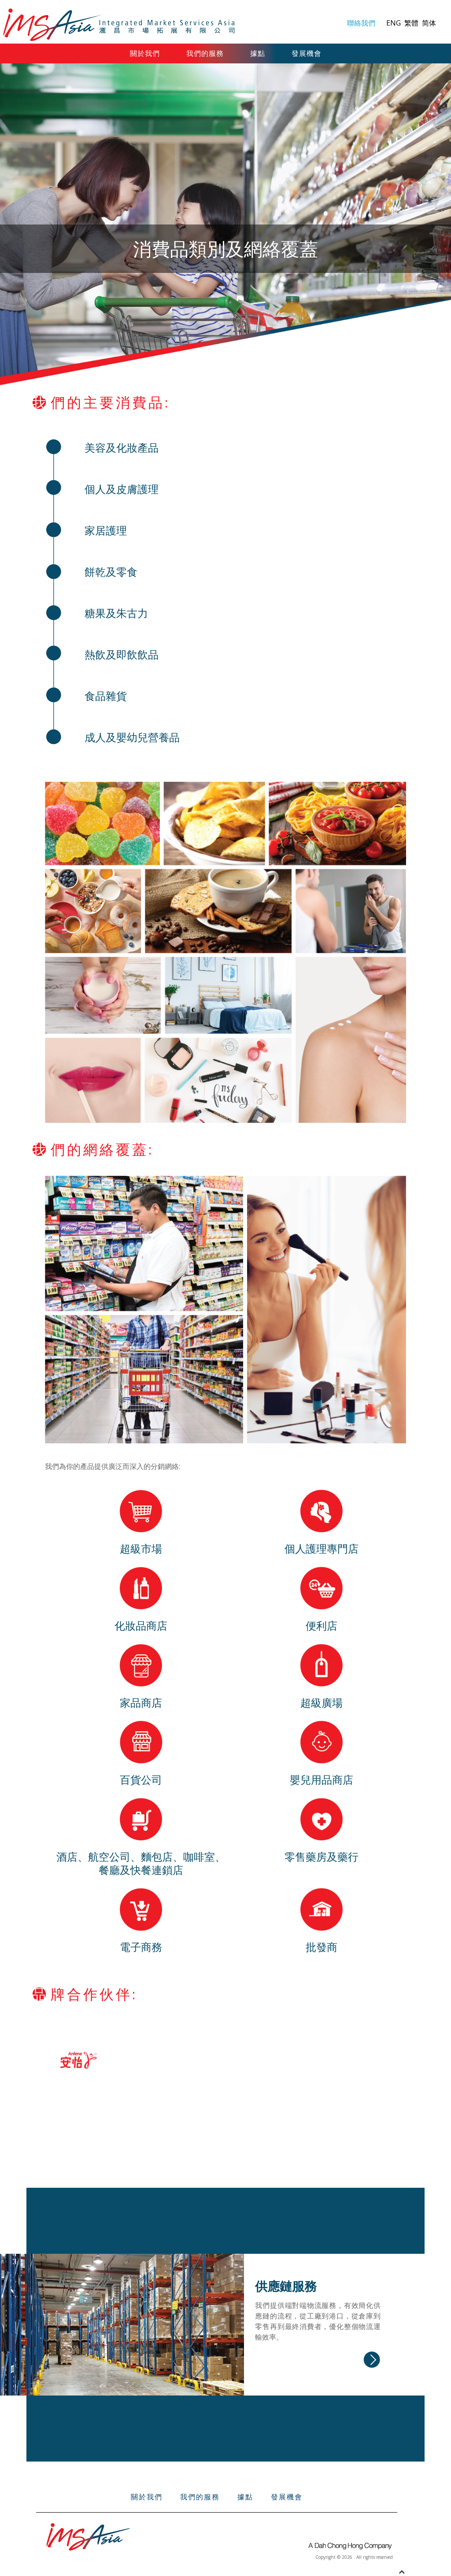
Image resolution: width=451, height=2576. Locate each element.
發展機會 (307, 53)
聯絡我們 (361, 23)
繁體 (412, 23)
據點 (257, 53)
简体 (429, 23)
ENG (394, 23)
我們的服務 (205, 53)
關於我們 (145, 53)
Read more (372, 2360)
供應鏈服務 (286, 2286)
